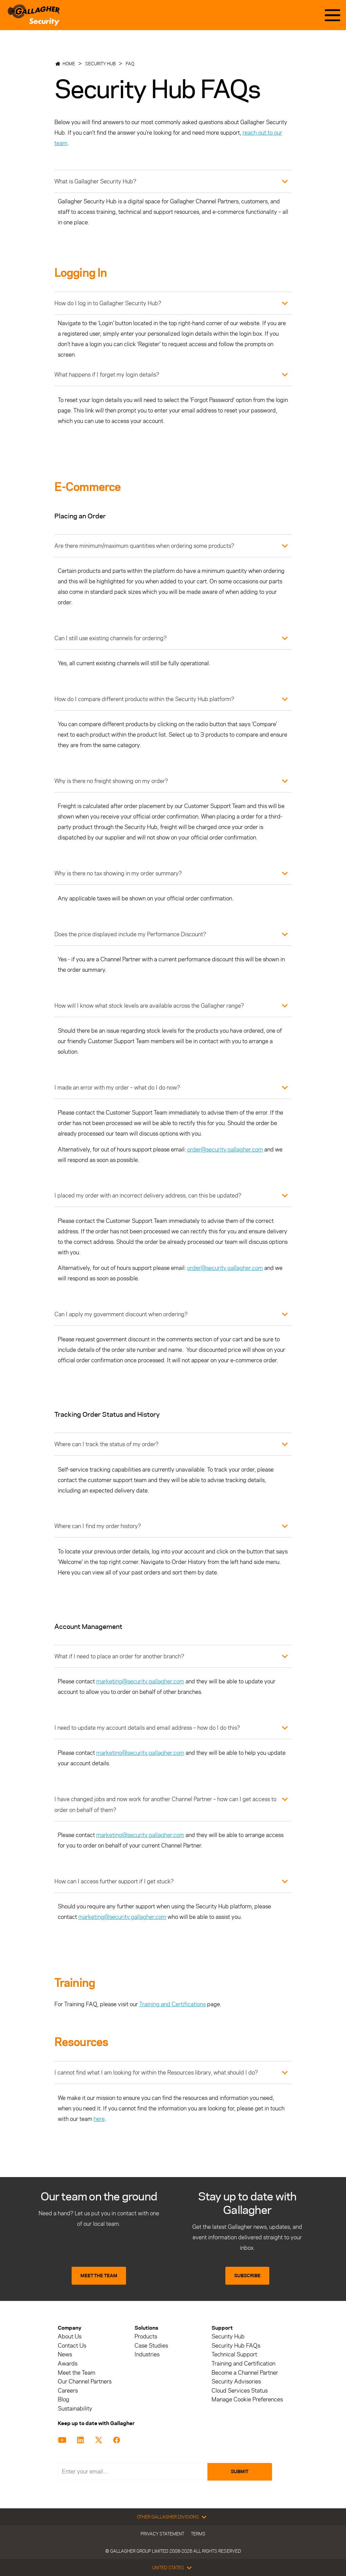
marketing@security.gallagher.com (140, 1681)
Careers (68, 2391)
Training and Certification (243, 2364)
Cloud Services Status (240, 2391)
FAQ (130, 64)
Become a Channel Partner (245, 2373)
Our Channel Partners (85, 2381)
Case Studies (151, 2346)
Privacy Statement (162, 2534)
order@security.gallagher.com (225, 1149)
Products (145, 2336)
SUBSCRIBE (247, 2275)
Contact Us (72, 2346)
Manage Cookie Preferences (247, 2399)
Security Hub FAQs (236, 2346)
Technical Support (234, 2354)
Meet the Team (76, 2373)
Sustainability (75, 2409)
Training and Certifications (172, 2004)
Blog (63, 2399)
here (99, 2119)
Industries (146, 2354)
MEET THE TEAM (98, 2275)
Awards (67, 2364)
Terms (198, 2534)
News (65, 2354)
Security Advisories (236, 2381)
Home (69, 64)
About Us (69, 2336)
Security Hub (100, 64)
